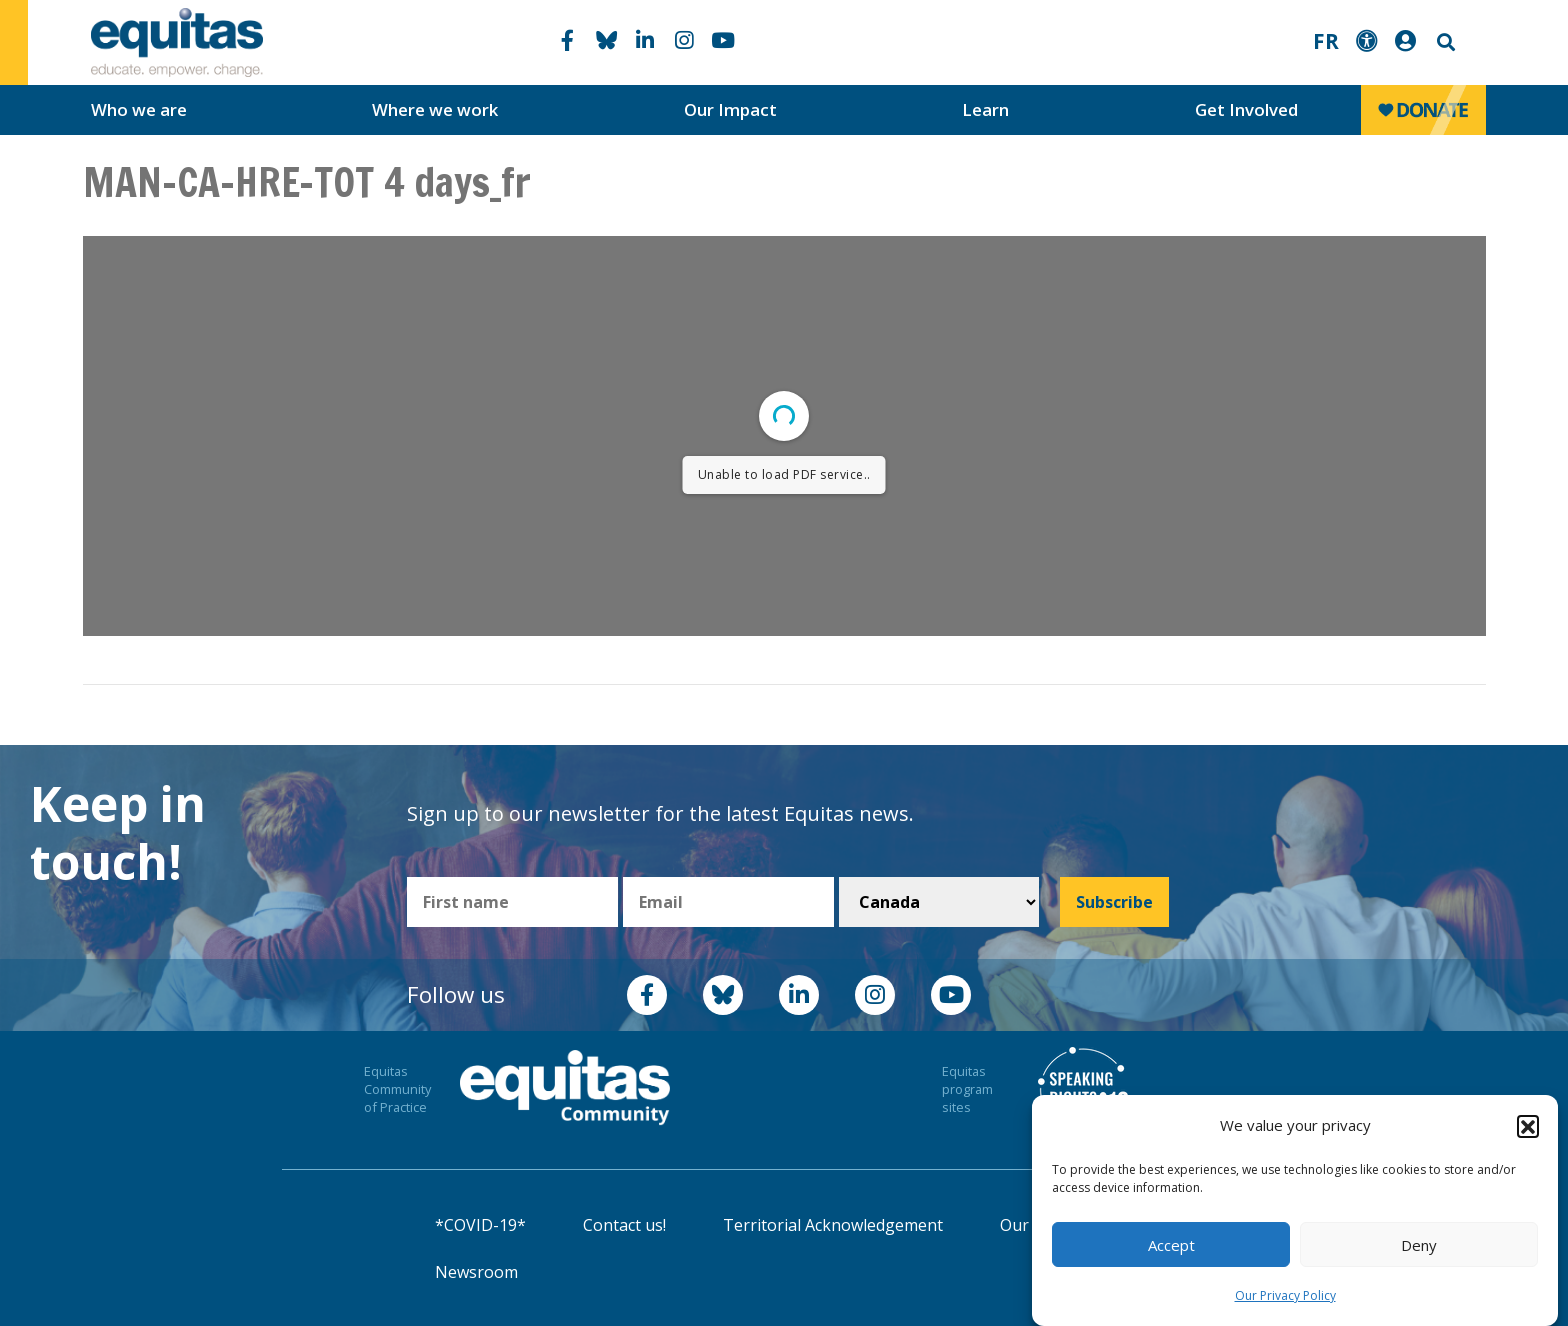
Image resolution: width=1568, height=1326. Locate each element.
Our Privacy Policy (1285, 1295)
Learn (985, 109)
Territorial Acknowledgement (833, 1225)
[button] (1528, 1126)
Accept (1171, 1245)
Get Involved (1246, 109)
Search (1444, 42)
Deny (1419, 1245)
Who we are (139, 109)
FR (1326, 41)
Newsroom (476, 1272)
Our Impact (730, 109)
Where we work (435, 109)
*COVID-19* (480, 1225)
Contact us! (624, 1225)
